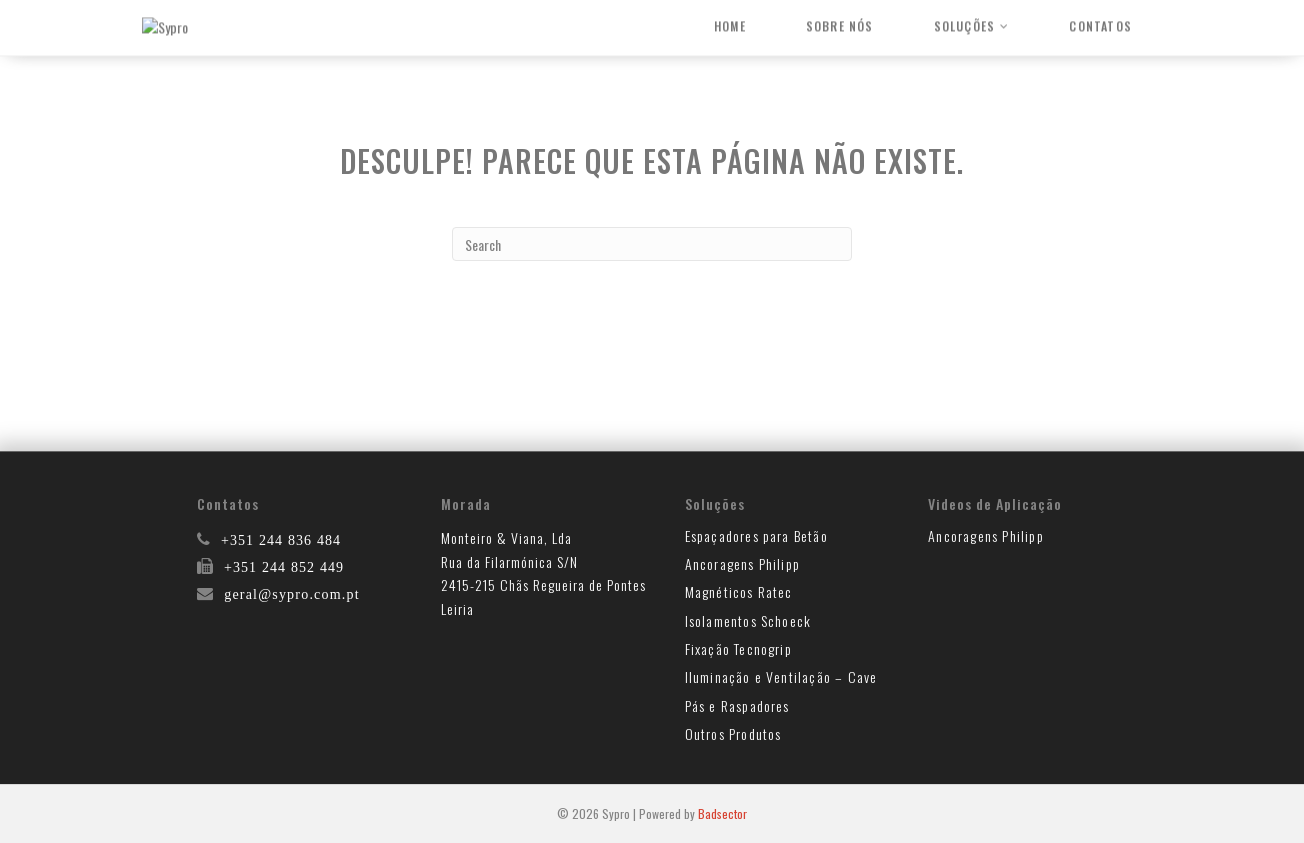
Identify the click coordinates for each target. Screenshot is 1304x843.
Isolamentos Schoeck (748, 620)
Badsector (722, 813)
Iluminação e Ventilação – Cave (781, 676)
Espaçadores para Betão (756, 535)
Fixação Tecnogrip (738, 648)
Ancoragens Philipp (743, 563)
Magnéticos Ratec (739, 591)
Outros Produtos (733, 733)
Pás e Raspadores (737, 705)
